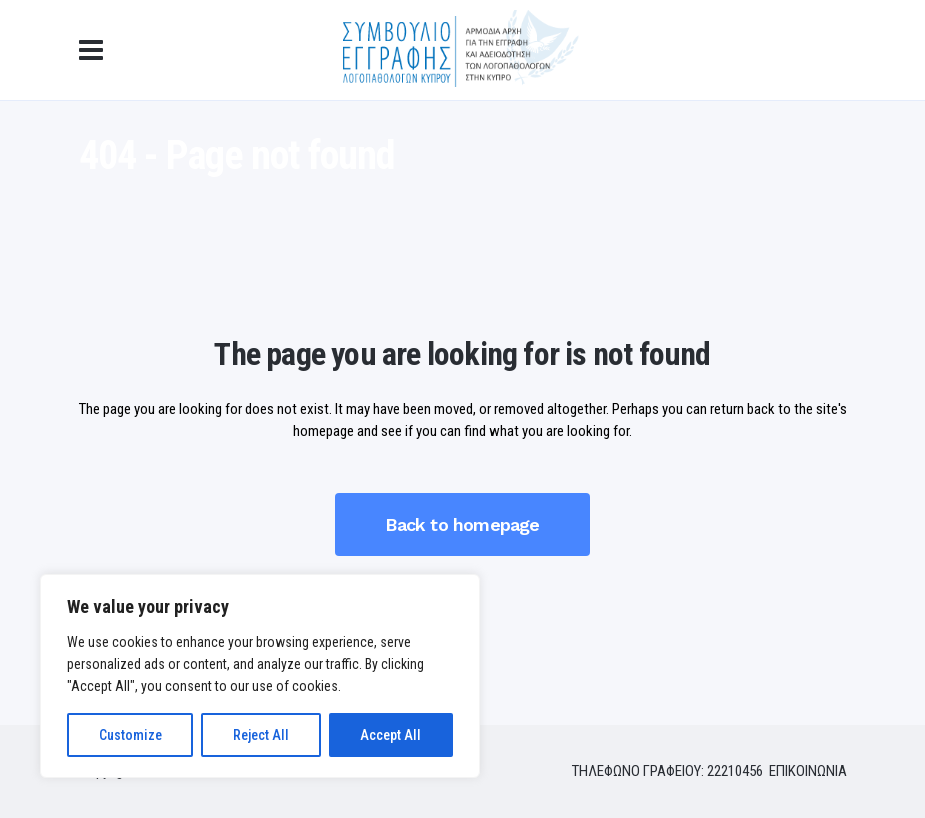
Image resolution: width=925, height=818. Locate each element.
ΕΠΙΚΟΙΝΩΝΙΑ (808, 771)
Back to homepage (462, 524)
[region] (260, 676)
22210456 (736, 771)
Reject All (261, 735)
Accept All (390, 735)
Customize (130, 735)
